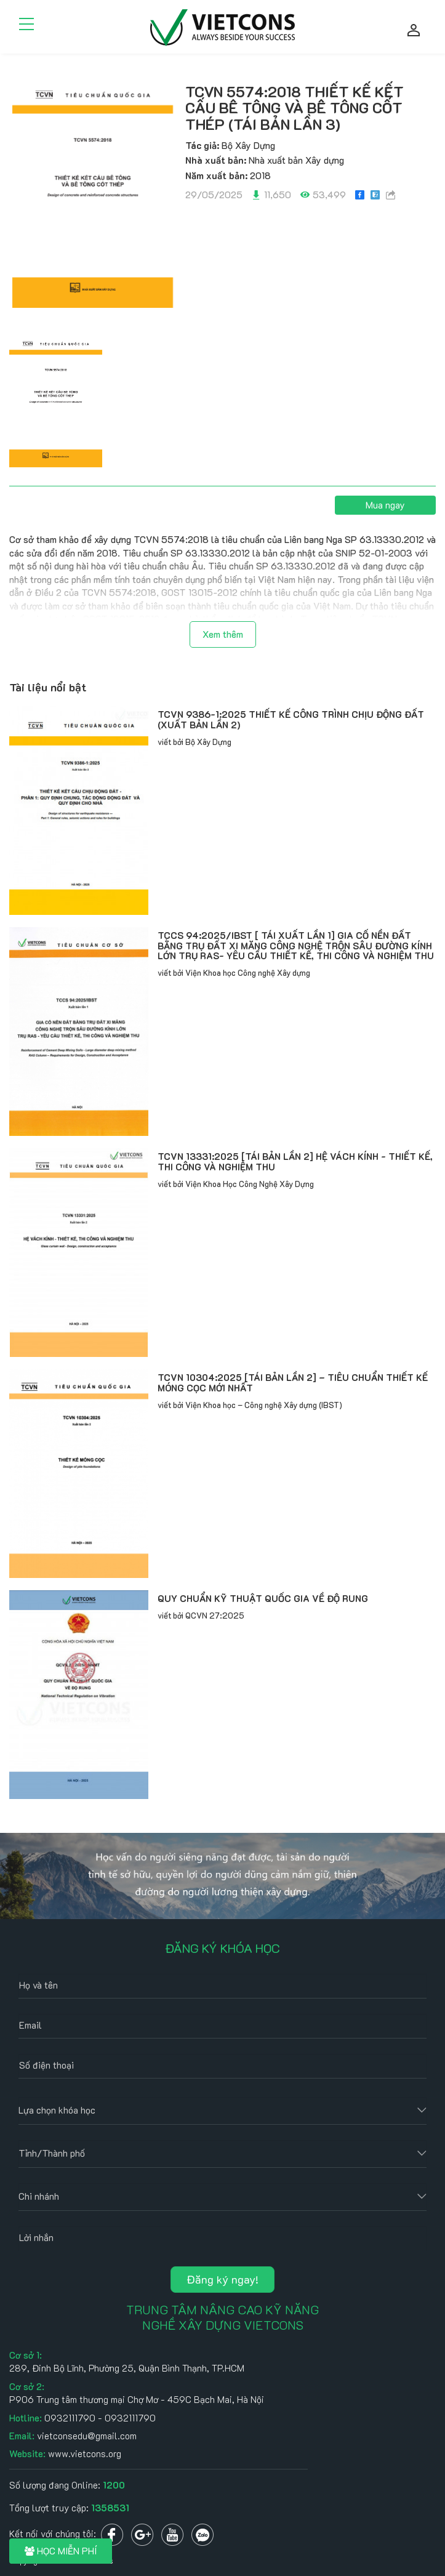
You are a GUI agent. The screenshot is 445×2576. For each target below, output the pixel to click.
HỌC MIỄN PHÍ (61, 2551)
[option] (92, 194)
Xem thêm (222, 634)
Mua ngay (385, 505)
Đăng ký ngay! (222, 2279)
